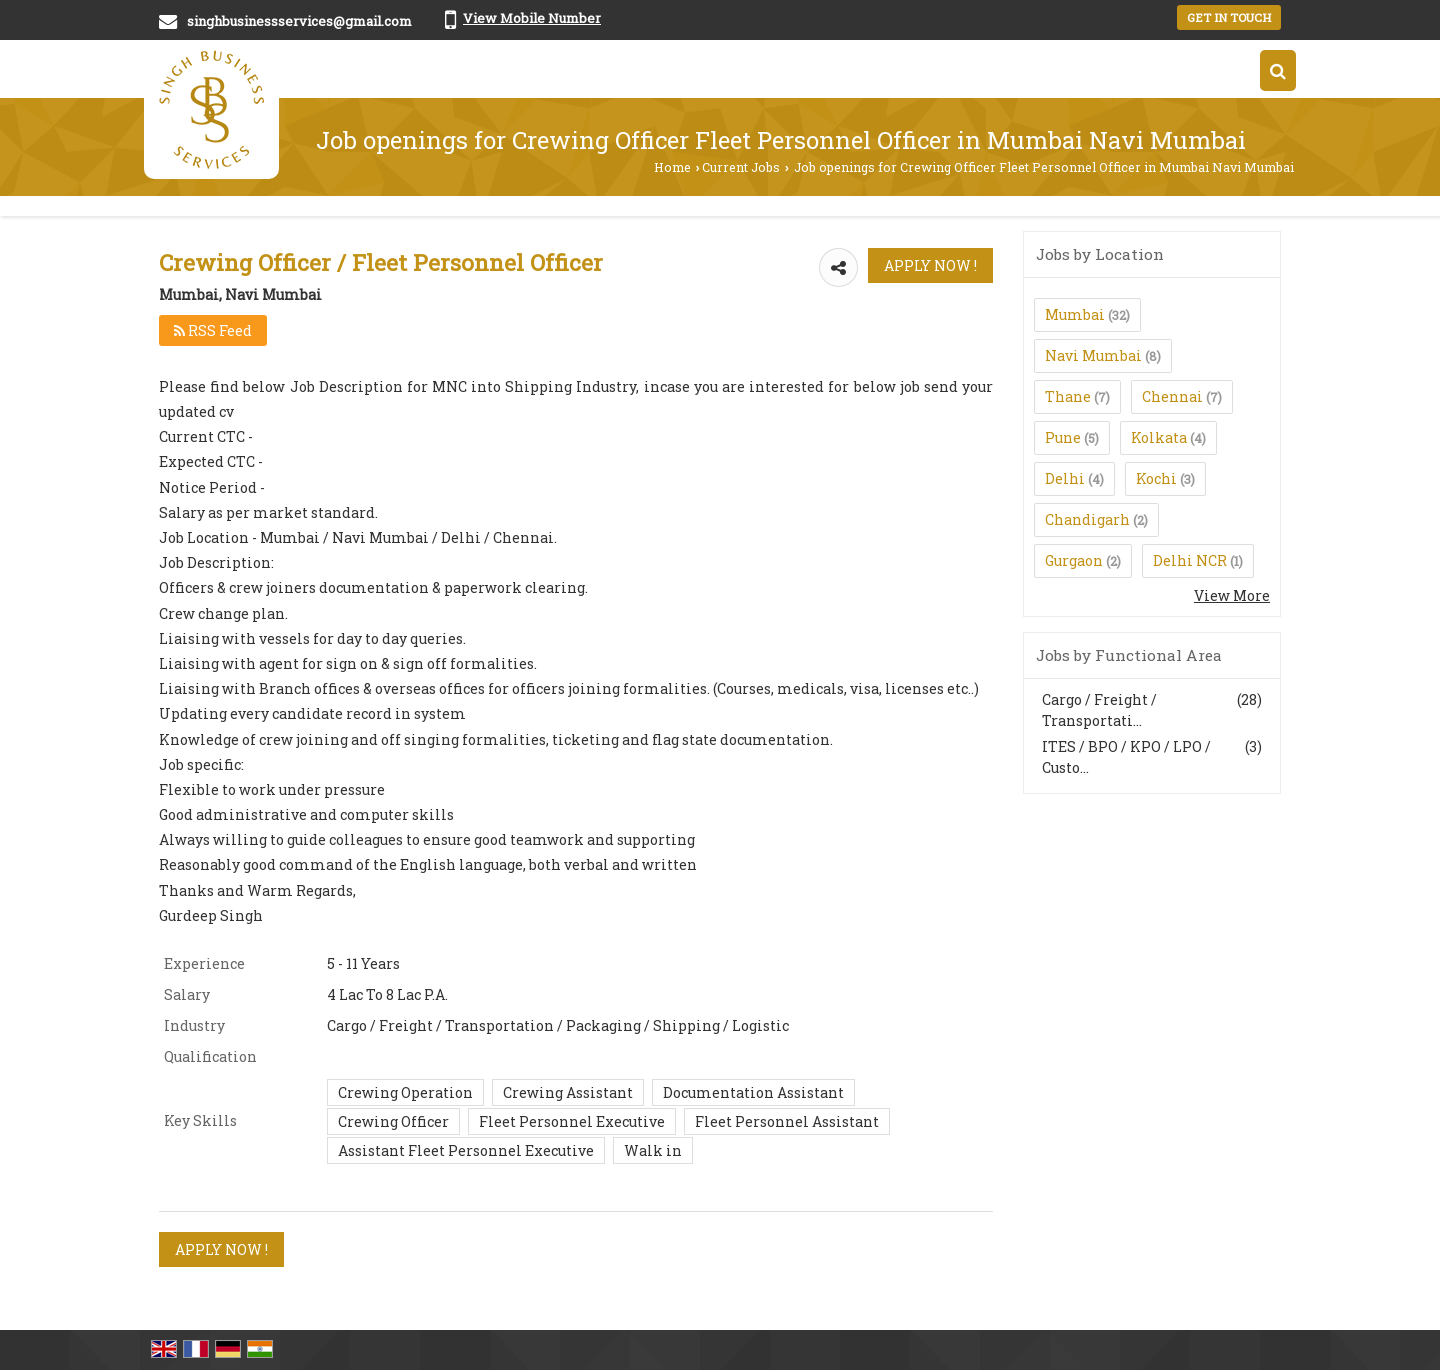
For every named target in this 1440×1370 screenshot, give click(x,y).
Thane (1068, 396)
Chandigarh (1087, 519)
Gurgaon (1074, 560)
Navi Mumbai (1093, 355)
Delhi (1065, 478)
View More (1232, 595)
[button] (532, 18)
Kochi (1156, 478)
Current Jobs (741, 167)
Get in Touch (1229, 17)
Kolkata (1159, 437)
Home (672, 167)
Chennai (1172, 396)
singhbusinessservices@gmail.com (299, 21)
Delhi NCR (1190, 560)
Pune (1063, 437)
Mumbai (1075, 314)
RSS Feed (213, 330)
